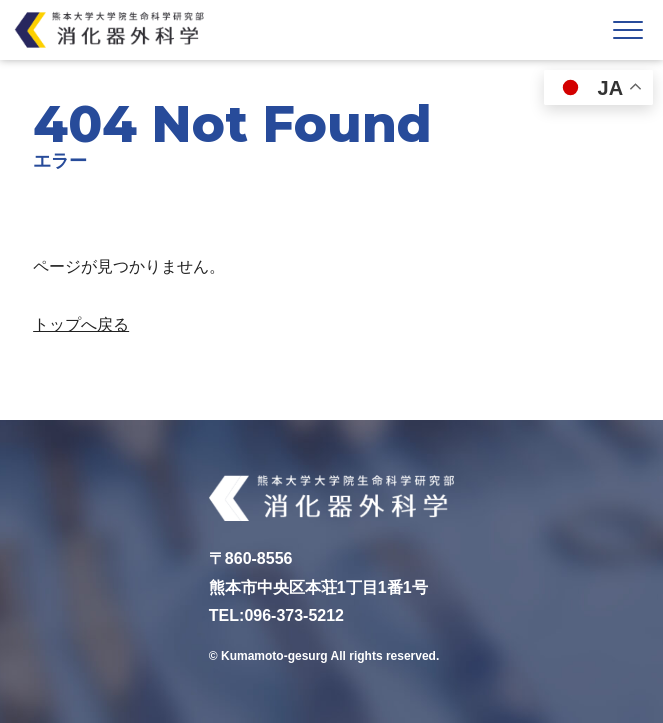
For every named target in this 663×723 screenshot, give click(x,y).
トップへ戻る (81, 324)
